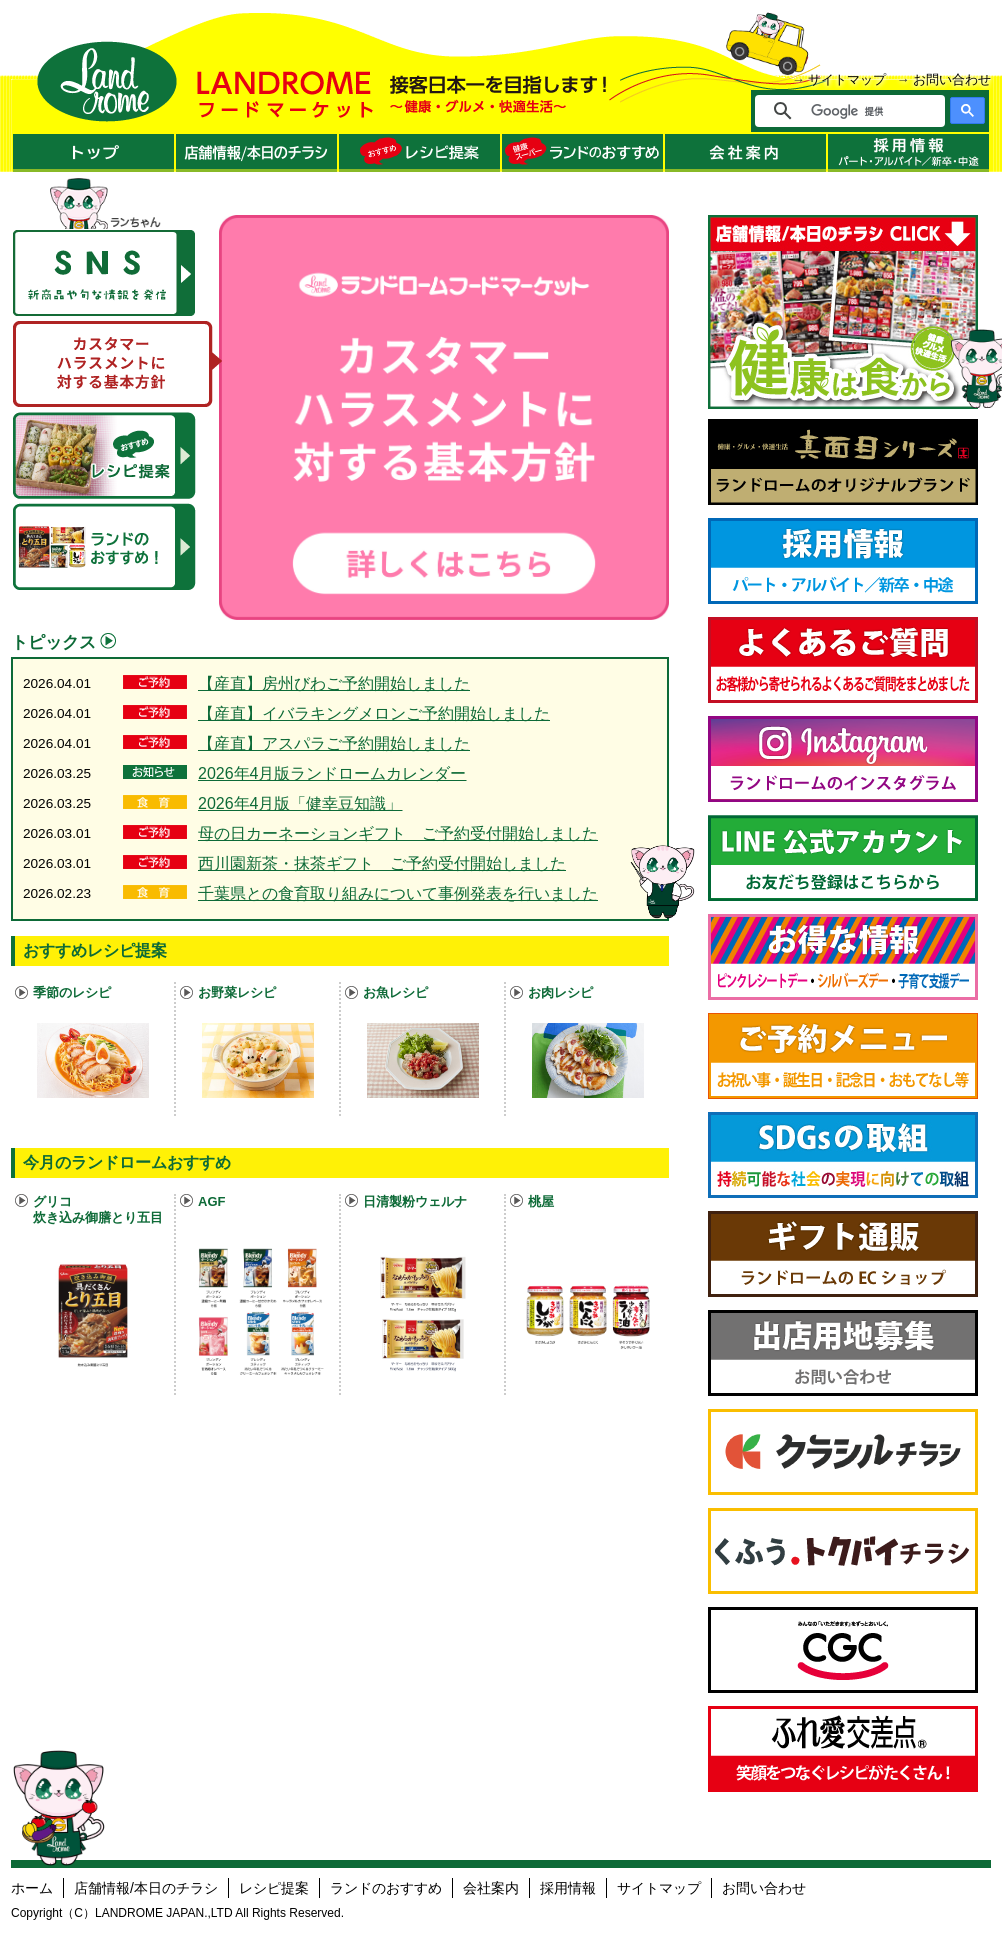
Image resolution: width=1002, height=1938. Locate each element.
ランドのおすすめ (386, 1888)
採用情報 (568, 1888)
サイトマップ (847, 79)
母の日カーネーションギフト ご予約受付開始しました (398, 833)
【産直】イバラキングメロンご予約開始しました (374, 713)
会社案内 (491, 1888)
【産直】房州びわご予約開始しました (334, 683)
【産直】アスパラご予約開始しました (334, 743)
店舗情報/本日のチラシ (146, 1888)
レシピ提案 (274, 1888)
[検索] (863, 111)
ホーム (32, 1888)
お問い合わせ (952, 79)
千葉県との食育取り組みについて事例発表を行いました (398, 893)
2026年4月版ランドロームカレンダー (332, 773)
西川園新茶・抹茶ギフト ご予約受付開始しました (382, 863)
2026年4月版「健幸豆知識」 (300, 803)
